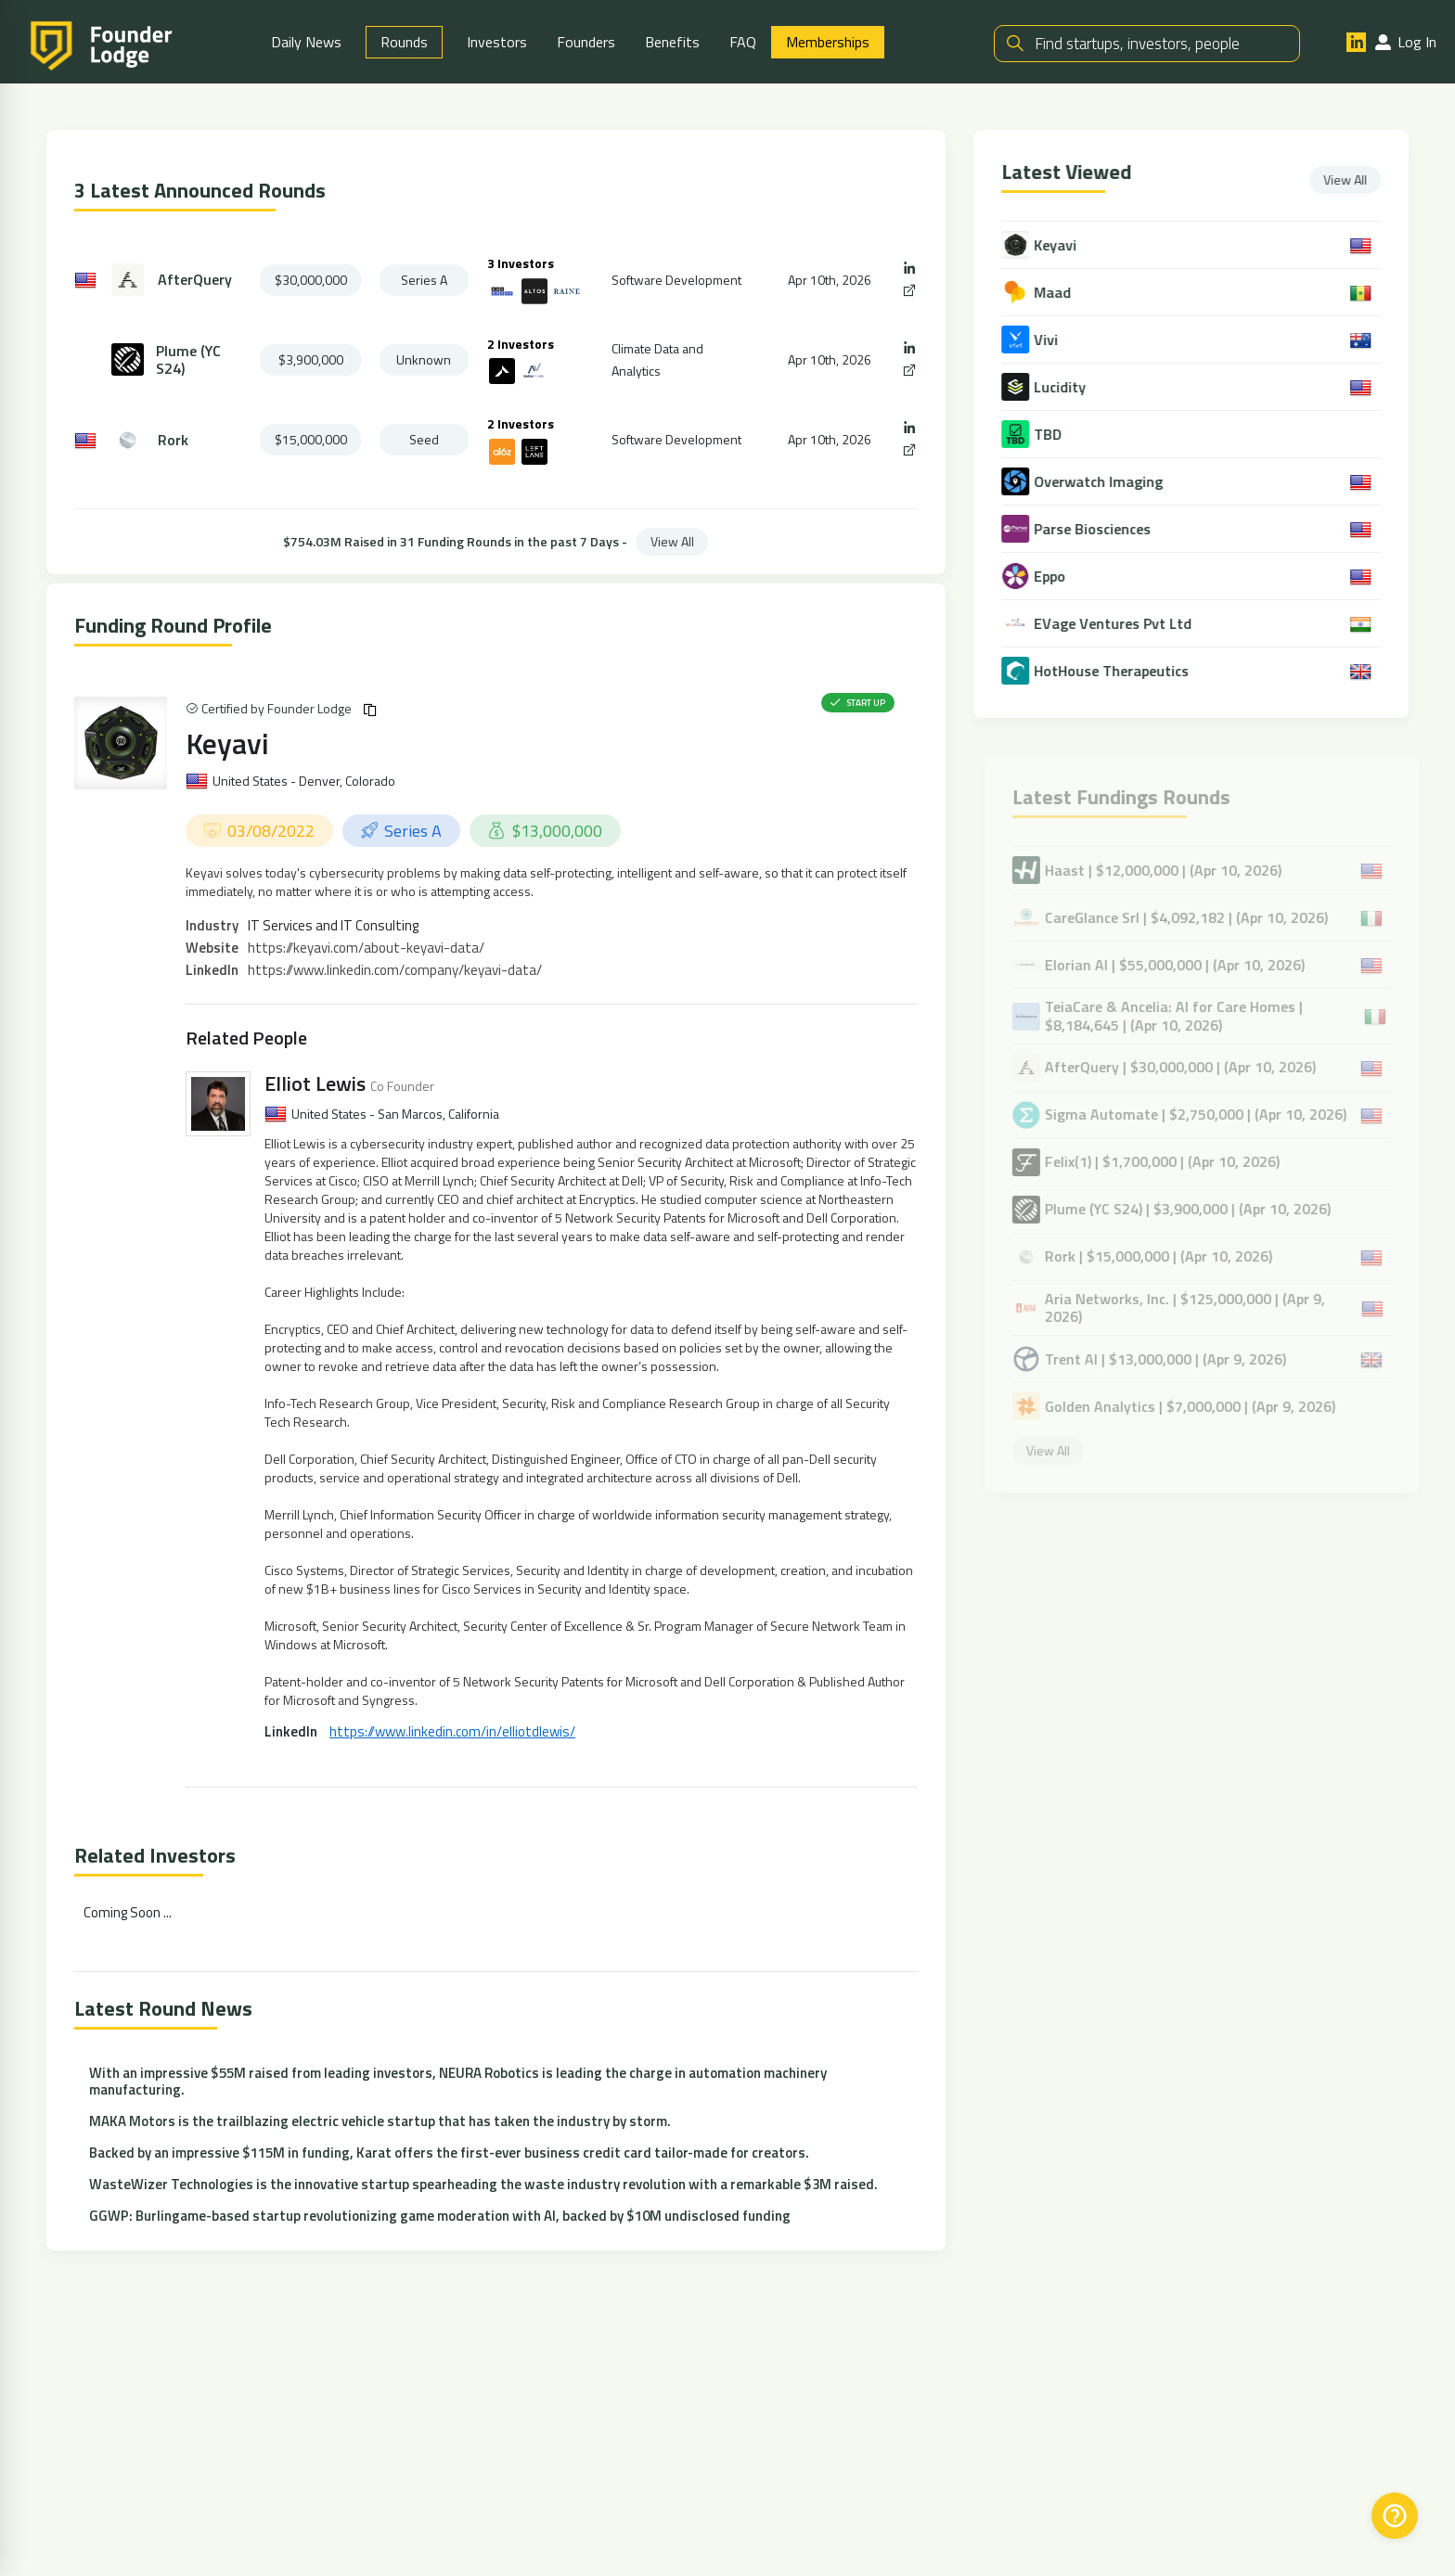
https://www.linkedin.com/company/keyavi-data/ (395, 970)
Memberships (827, 42)
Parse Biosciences (1095, 529)
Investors (497, 42)
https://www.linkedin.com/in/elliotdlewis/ (452, 1732)
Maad (1056, 292)
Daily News (306, 42)
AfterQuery (195, 280)
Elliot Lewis (315, 1084)
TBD (1051, 434)
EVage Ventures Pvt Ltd (1116, 624)
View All (672, 541)
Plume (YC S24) (188, 360)
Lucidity (1063, 387)
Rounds (404, 42)
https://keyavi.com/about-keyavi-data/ (366, 948)
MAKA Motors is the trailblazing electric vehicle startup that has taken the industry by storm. (380, 2122)
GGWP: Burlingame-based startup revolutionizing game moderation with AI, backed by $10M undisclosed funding (440, 2216)
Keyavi (227, 743)
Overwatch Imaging (1101, 482)
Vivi (1049, 340)
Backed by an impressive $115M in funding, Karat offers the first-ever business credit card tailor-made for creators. (449, 2153)
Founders (586, 42)
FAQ (742, 42)
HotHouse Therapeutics (1114, 671)
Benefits (672, 42)
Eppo (1053, 576)
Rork (173, 440)
